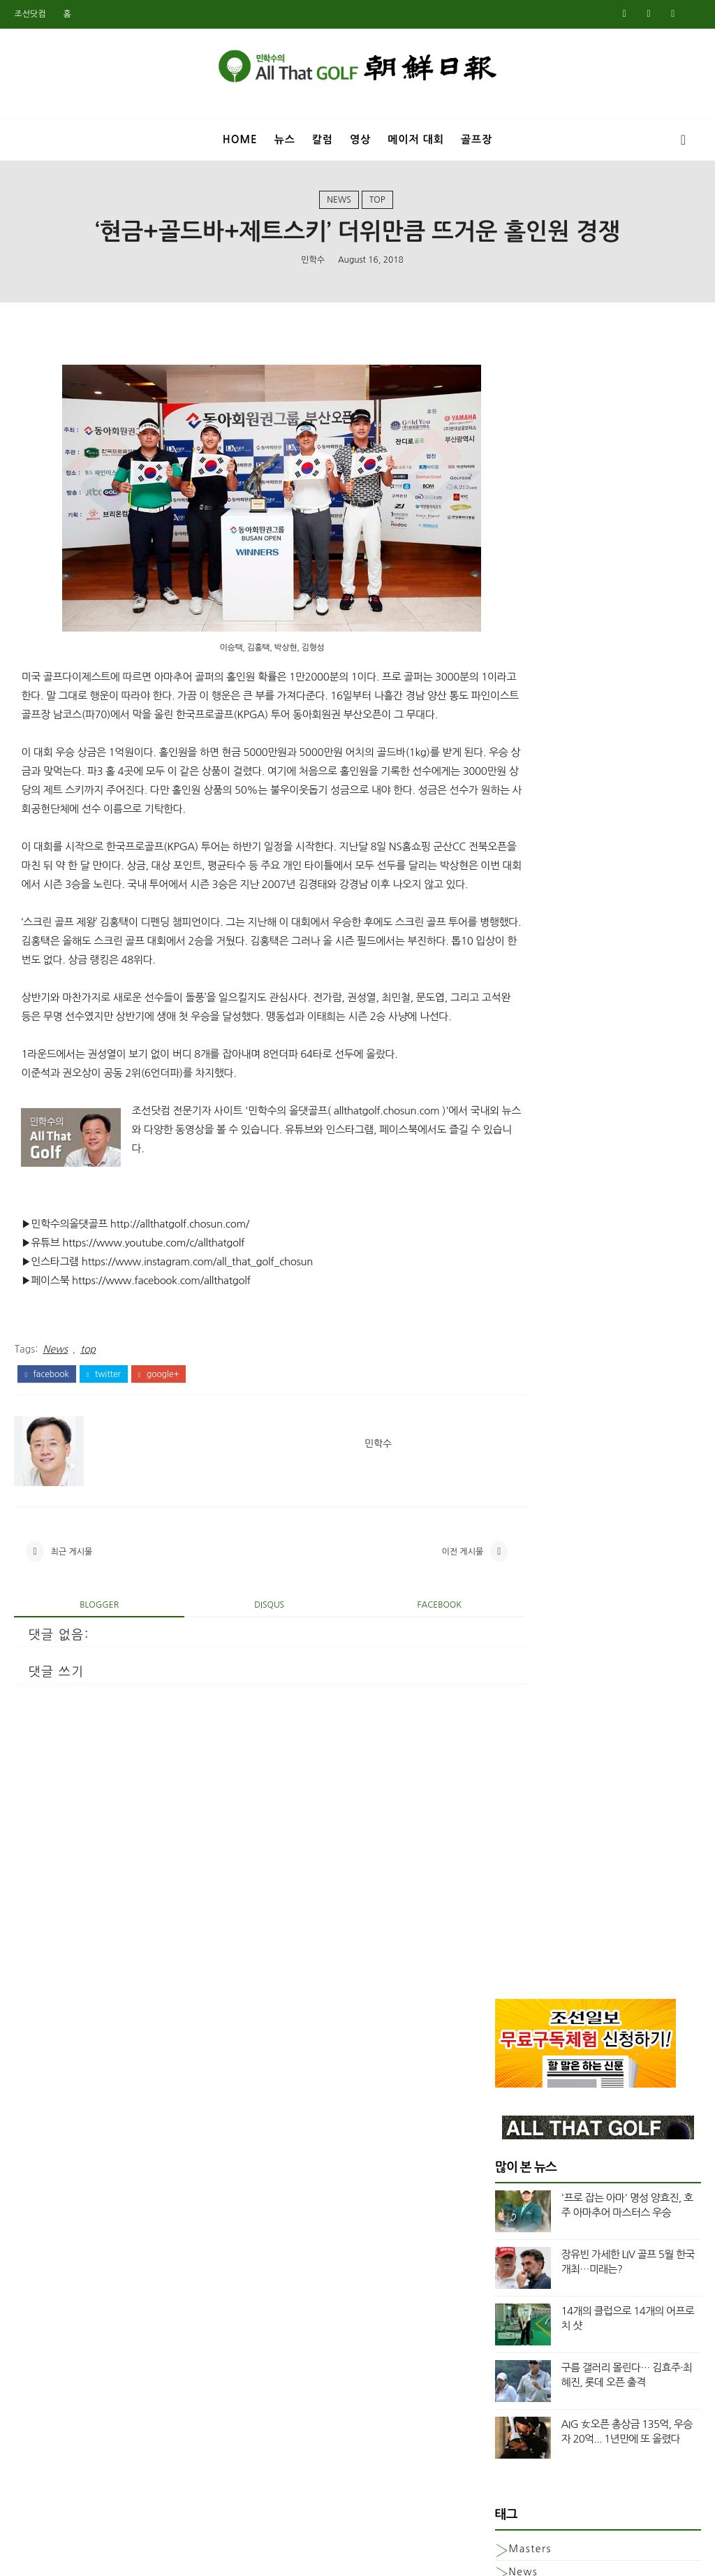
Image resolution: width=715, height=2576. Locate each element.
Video (524, 980)
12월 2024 (519, 1215)
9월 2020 (516, 1996)
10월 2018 (519, 2379)
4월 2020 (516, 2079)
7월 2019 (516, 2229)
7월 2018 (516, 2428)
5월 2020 (516, 2063)
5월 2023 (516, 1531)
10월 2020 (519, 1980)
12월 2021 (519, 1780)
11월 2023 (519, 1431)
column (530, 1004)
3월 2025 (516, 1165)
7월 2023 (516, 1497)
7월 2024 (516, 1298)
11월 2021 (519, 1797)
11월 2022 (519, 1631)
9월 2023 (516, 1464)
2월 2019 (516, 2312)
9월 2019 (516, 2196)
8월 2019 (516, 2213)
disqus (245, 1674)
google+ (158, 1438)
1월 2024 (516, 1398)
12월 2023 (519, 1415)
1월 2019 (516, 2329)
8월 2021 (516, 1846)
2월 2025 (516, 1181)
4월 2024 (516, 1348)
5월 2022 (516, 1697)
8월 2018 (516, 2412)
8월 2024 (516, 1281)
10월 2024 (519, 1248)
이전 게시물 (414, 1618)
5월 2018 (516, 2462)
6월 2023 (516, 1514)
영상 (360, 139)
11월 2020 (519, 1963)
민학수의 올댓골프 (347, 2556)
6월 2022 (516, 1680)
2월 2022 (516, 1747)
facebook (46, 1438)
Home (240, 139)
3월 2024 (516, 1364)
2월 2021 (516, 1913)
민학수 (313, 266)
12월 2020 (519, 1946)
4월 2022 (516, 1714)
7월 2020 (516, 2030)
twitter (104, 1438)
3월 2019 (516, 2296)
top (377, 205)
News (339, 205)
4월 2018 (516, 2479)
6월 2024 (516, 1315)
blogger (91, 1674)
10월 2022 (519, 1647)
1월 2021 (516, 1930)
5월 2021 (516, 1880)
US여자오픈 (536, 933)
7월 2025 (516, 1098)
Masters (530, 886)
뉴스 (284, 139)
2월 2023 (516, 1580)
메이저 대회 (416, 139)
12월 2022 (519, 1614)
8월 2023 (516, 1481)
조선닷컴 (29, 14)
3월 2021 (516, 1897)
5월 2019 (516, 2262)
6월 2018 (516, 2445)
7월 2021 (516, 1863)
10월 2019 (519, 2179)
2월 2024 (516, 1381)
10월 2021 (519, 1814)
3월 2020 (516, 2096)
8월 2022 (516, 1663)
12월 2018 (519, 2345)
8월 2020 (516, 2013)
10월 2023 (519, 1448)
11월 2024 (519, 1232)
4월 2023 (516, 1547)
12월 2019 (519, 2146)
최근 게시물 (72, 1618)
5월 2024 (516, 1332)
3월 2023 (516, 1564)
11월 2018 (519, 2362)
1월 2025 (516, 1198)
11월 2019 (519, 2162)
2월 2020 (516, 2113)
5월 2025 (516, 1132)
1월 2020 (516, 2129)
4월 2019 (516, 2279)
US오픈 (526, 956)
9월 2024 (516, 1264)
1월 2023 (516, 1597)
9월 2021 (516, 1830)
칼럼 (322, 139)
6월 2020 (516, 2046)
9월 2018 (516, 2396)
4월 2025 (516, 1149)
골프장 (476, 139)
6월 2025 (516, 1115)
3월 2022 (516, 1730)
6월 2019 (516, 2245)
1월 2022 (516, 1763)
